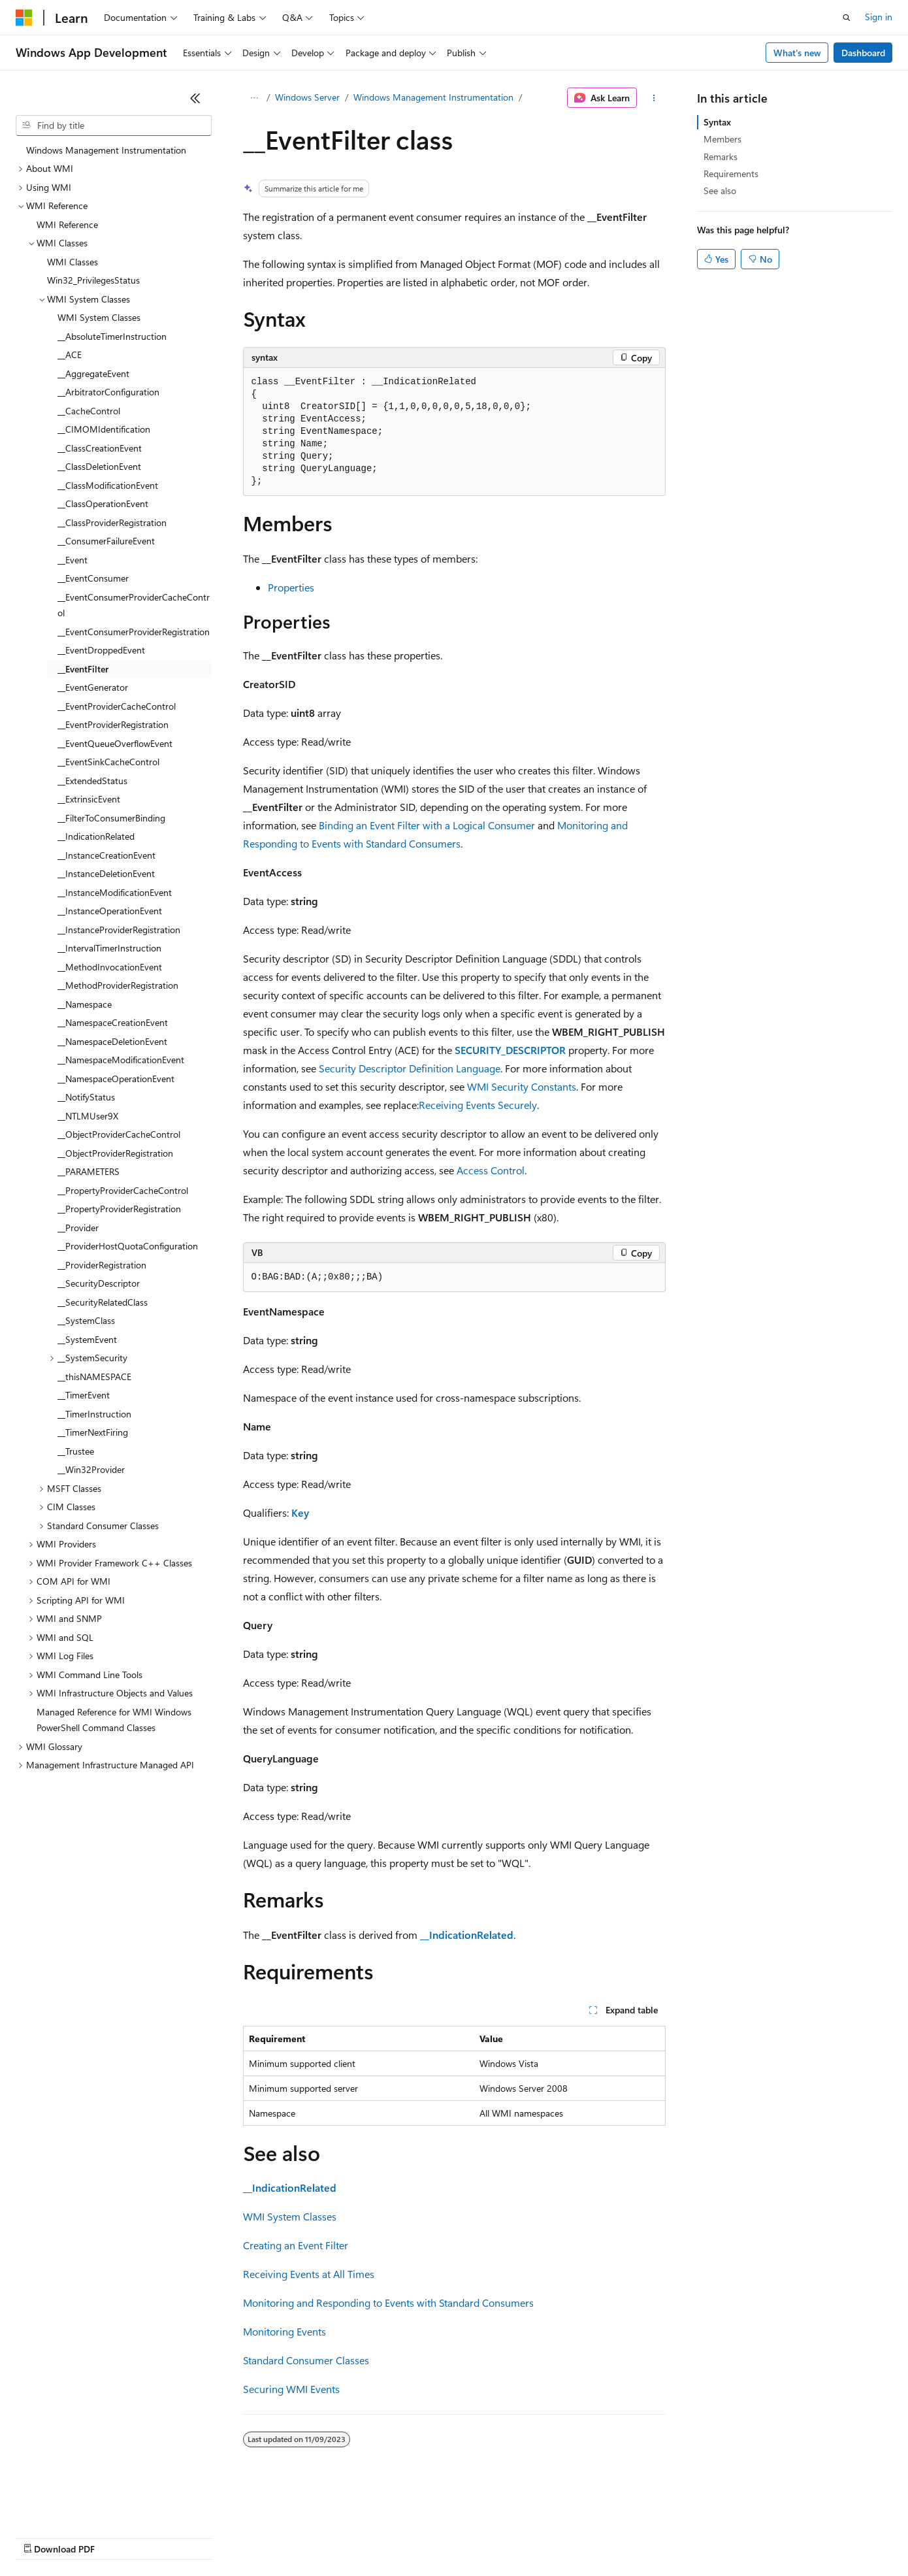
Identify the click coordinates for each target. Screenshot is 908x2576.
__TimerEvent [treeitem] (83, 1395)
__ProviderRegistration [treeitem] (101, 1265)
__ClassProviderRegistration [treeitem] (112, 522)
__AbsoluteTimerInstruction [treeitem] (112, 336)
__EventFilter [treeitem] (82, 669)
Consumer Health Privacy (375, 2536)
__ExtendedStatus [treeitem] (92, 780)
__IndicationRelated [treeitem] (96, 836)
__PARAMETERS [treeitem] (88, 1171)
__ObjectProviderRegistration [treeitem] (115, 1153)
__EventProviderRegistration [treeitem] (113, 724)
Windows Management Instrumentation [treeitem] (106, 150)
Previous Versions (119, 2536)
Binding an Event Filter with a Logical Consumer (427, 825)
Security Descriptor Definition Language (409, 1068)
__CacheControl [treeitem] (88, 411)
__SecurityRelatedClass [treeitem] (102, 1302)
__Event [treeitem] (72, 559)
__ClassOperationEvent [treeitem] (102, 503)
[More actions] (653, 98)
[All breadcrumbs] (254, 98)
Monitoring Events (284, 2331)
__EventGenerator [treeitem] (92, 687)
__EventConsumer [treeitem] (93, 578)
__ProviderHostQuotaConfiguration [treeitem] (127, 1246)
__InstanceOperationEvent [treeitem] (109, 910)
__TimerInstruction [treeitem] (94, 1414)
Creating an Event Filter (295, 2245)
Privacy (285, 2536)
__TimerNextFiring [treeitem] (92, 1432)
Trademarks (541, 2536)
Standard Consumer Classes (306, 2360)
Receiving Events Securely (478, 1105)
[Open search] (847, 17)
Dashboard (863, 52)
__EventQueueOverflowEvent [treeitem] (114, 743)
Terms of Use (477, 2536)
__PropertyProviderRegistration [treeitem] (119, 1208)
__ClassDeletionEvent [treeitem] (99, 466)
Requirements (731, 173)
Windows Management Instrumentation (433, 97)
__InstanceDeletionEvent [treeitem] (106, 873)
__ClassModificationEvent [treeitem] (107, 485)
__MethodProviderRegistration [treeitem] (117, 985)
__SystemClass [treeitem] (86, 1320)
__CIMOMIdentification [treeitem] (103, 429)
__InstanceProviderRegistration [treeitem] (118, 929)
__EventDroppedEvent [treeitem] (101, 650)
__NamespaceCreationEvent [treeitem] (112, 1022)
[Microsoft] (24, 17)
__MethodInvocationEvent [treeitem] (109, 967)
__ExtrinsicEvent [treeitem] (88, 799)
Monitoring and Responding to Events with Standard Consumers (388, 2302)
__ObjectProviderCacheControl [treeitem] (118, 1134)
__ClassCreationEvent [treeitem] (99, 448)
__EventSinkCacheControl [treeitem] (108, 761)
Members (722, 139)
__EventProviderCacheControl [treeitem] (116, 706)
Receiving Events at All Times (308, 2274)
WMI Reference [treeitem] (67, 224)
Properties (291, 587)
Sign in (878, 16)
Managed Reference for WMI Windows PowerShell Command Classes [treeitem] (114, 1720)
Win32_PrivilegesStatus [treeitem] (93, 280)
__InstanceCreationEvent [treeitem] (106, 855)
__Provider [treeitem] (78, 1227)
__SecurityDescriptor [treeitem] (98, 1283)
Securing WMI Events (291, 2389)
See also (720, 190)
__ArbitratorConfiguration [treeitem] (108, 392)
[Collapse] (195, 98)
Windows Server (307, 97)
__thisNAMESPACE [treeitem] (94, 1376)
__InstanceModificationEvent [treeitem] (114, 892)
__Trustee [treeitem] (75, 1451)
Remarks (721, 156)
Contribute (233, 2536)
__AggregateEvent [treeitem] (93, 373)
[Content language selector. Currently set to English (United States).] (75, 2505)
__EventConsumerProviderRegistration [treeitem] (133, 631)
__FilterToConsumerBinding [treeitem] (111, 818)
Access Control (491, 1170)
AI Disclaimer (42, 2536)
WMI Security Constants (521, 1086)
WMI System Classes (289, 2216)
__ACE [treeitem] (69, 354)
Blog (178, 2536)
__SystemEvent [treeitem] (87, 1339)
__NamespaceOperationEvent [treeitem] (115, 1078)
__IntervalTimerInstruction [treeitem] (109, 948)
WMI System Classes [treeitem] (98, 317)
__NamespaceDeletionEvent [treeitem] (112, 1041)
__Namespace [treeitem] (84, 1004)
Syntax (717, 122)
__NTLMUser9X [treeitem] (87, 1116)
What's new (797, 52)
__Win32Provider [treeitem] (91, 1469)
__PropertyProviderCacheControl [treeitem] (122, 1190)
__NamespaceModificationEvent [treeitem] (120, 1059)
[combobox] (114, 125)
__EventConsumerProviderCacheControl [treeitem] (133, 605)
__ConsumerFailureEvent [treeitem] (106, 541)
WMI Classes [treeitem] (72, 262)
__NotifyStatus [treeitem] (86, 1097)
